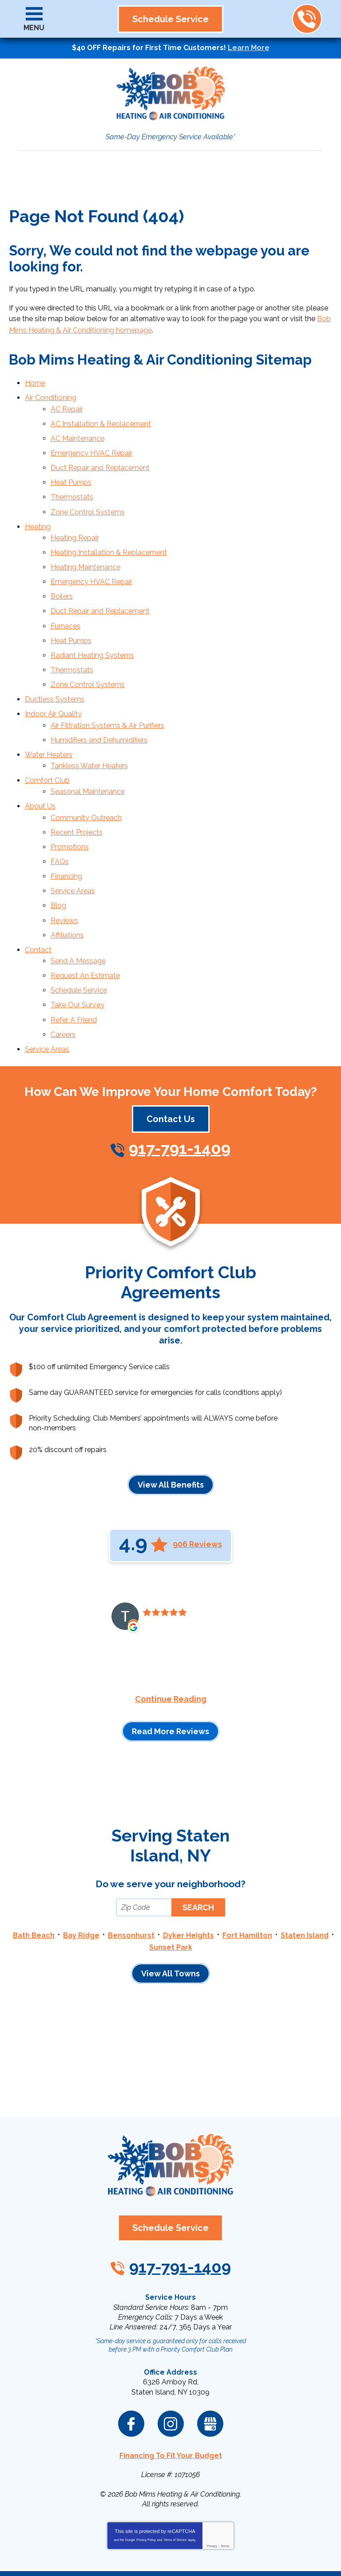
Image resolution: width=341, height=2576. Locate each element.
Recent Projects (77, 789)
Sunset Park (170, 1884)
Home (35, 380)
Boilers (62, 575)
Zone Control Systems (88, 497)
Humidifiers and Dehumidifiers (99, 706)
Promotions (70, 803)
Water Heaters (48, 719)
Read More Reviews (170, 1670)
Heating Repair (75, 521)
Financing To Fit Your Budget (170, 2388)
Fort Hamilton (247, 1873)
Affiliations (67, 884)
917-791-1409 (306, 19)
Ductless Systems (54, 669)
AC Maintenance (77, 430)
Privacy (212, 2478)
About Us (40, 766)
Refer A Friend (74, 961)
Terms (225, 2478)
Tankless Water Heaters (89, 729)
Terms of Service (174, 2472)
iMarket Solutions (121, 2549)
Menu (34, 28)
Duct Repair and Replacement (100, 457)
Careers (63, 975)
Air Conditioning (50, 393)
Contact (38, 897)
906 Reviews (197, 1484)
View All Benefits (171, 1423)
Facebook (131, 2357)
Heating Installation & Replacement (109, 534)
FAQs (60, 817)
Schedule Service (79, 935)
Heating (38, 511)
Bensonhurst (131, 1873)
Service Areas (73, 844)
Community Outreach (86, 776)
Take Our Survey (77, 948)
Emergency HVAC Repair (91, 444)
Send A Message (78, 907)
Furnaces (65, 601)
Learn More (249, 47)
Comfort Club (47, 743)
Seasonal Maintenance (88, 753)
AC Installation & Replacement (101, 416)
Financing (66, 830)
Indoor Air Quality (53, 683)
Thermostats (72, 484)
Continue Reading (170, 1638)
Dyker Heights (188, 1873)
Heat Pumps (71, 470)
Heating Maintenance (85, 548)
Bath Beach (34, 1873)
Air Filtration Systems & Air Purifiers (107, 692)
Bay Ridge (81, 1873)
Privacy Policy (146, 2472)
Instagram (171, 2357)
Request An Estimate (85, 921)
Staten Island (305, 1873)
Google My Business (210, 2357)
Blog (58, 857)
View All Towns (170, 1910)
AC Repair (67, 403)
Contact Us (171, 1058)
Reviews (64, 871)
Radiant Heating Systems (92, 628)
